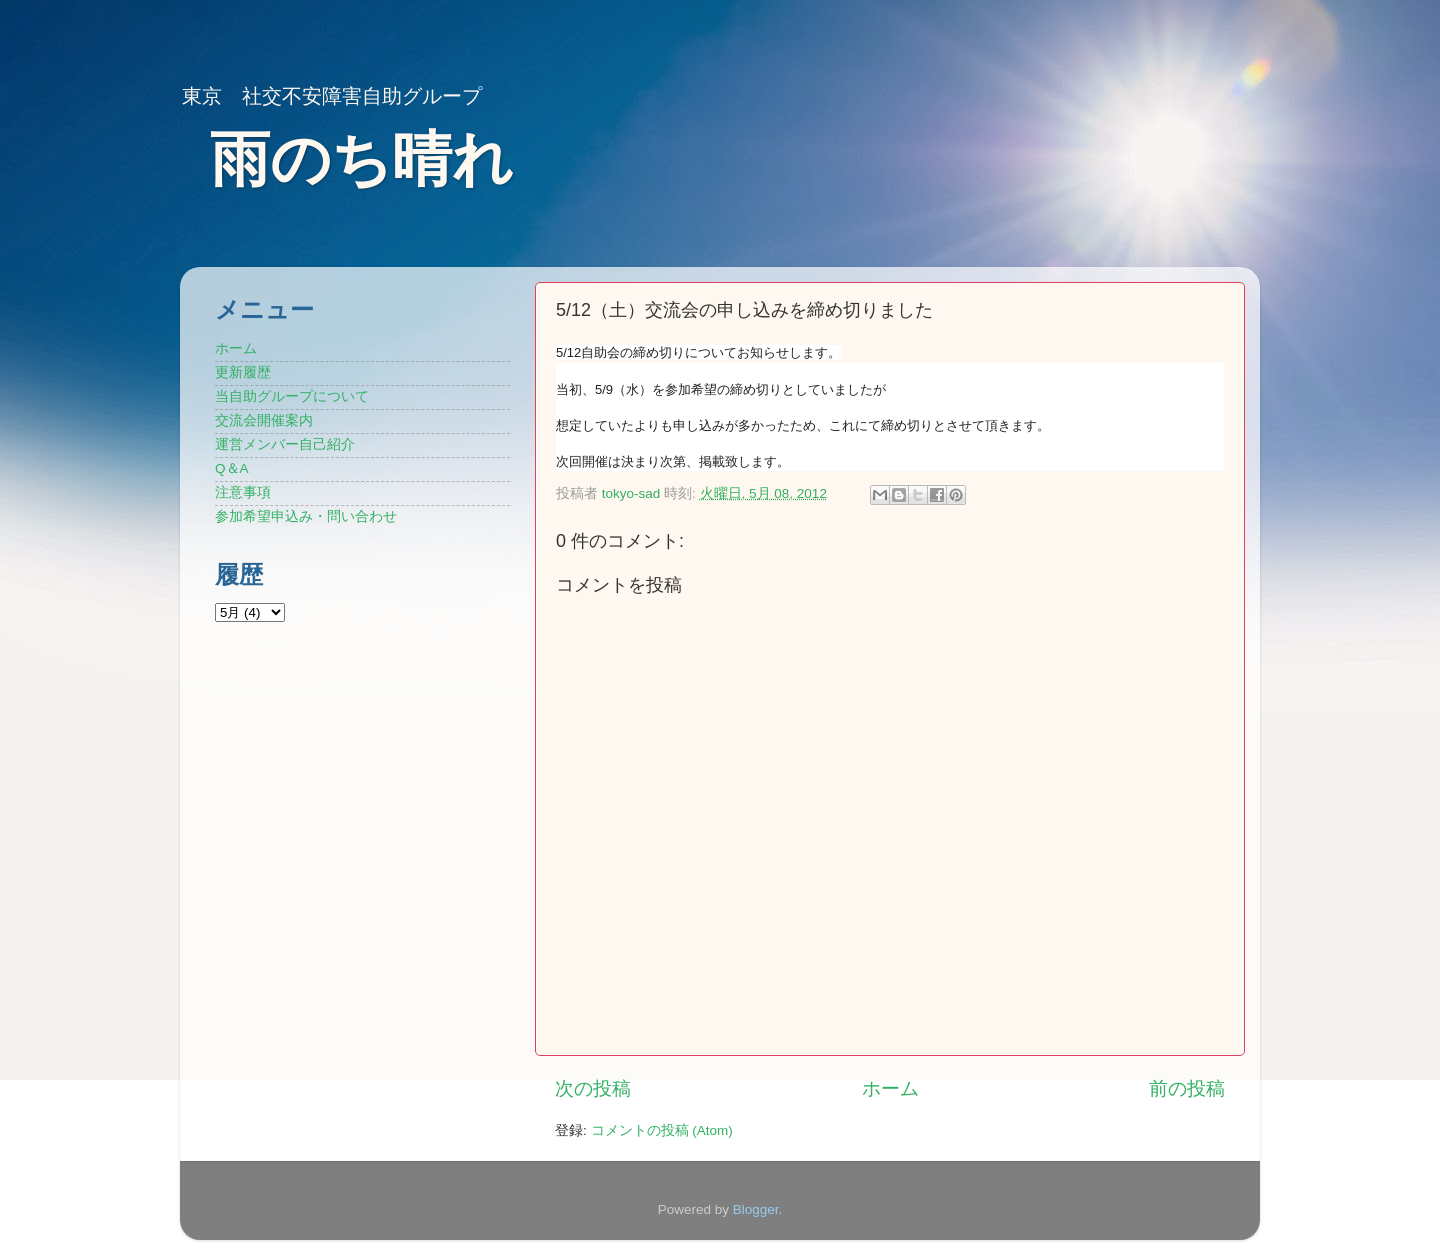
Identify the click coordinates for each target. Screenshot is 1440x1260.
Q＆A (232, 468)
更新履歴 (243, 372)
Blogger (756, 1209)
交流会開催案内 (264, 420)
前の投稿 (1187, 1088)
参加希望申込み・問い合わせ (306, 516)
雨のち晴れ (361, 159)
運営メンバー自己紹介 (285, 444)
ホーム (890, 1088)
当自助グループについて (292, 396)
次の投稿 (593, 1088)
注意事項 (243, 492)
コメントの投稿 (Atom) (662, 1130)
